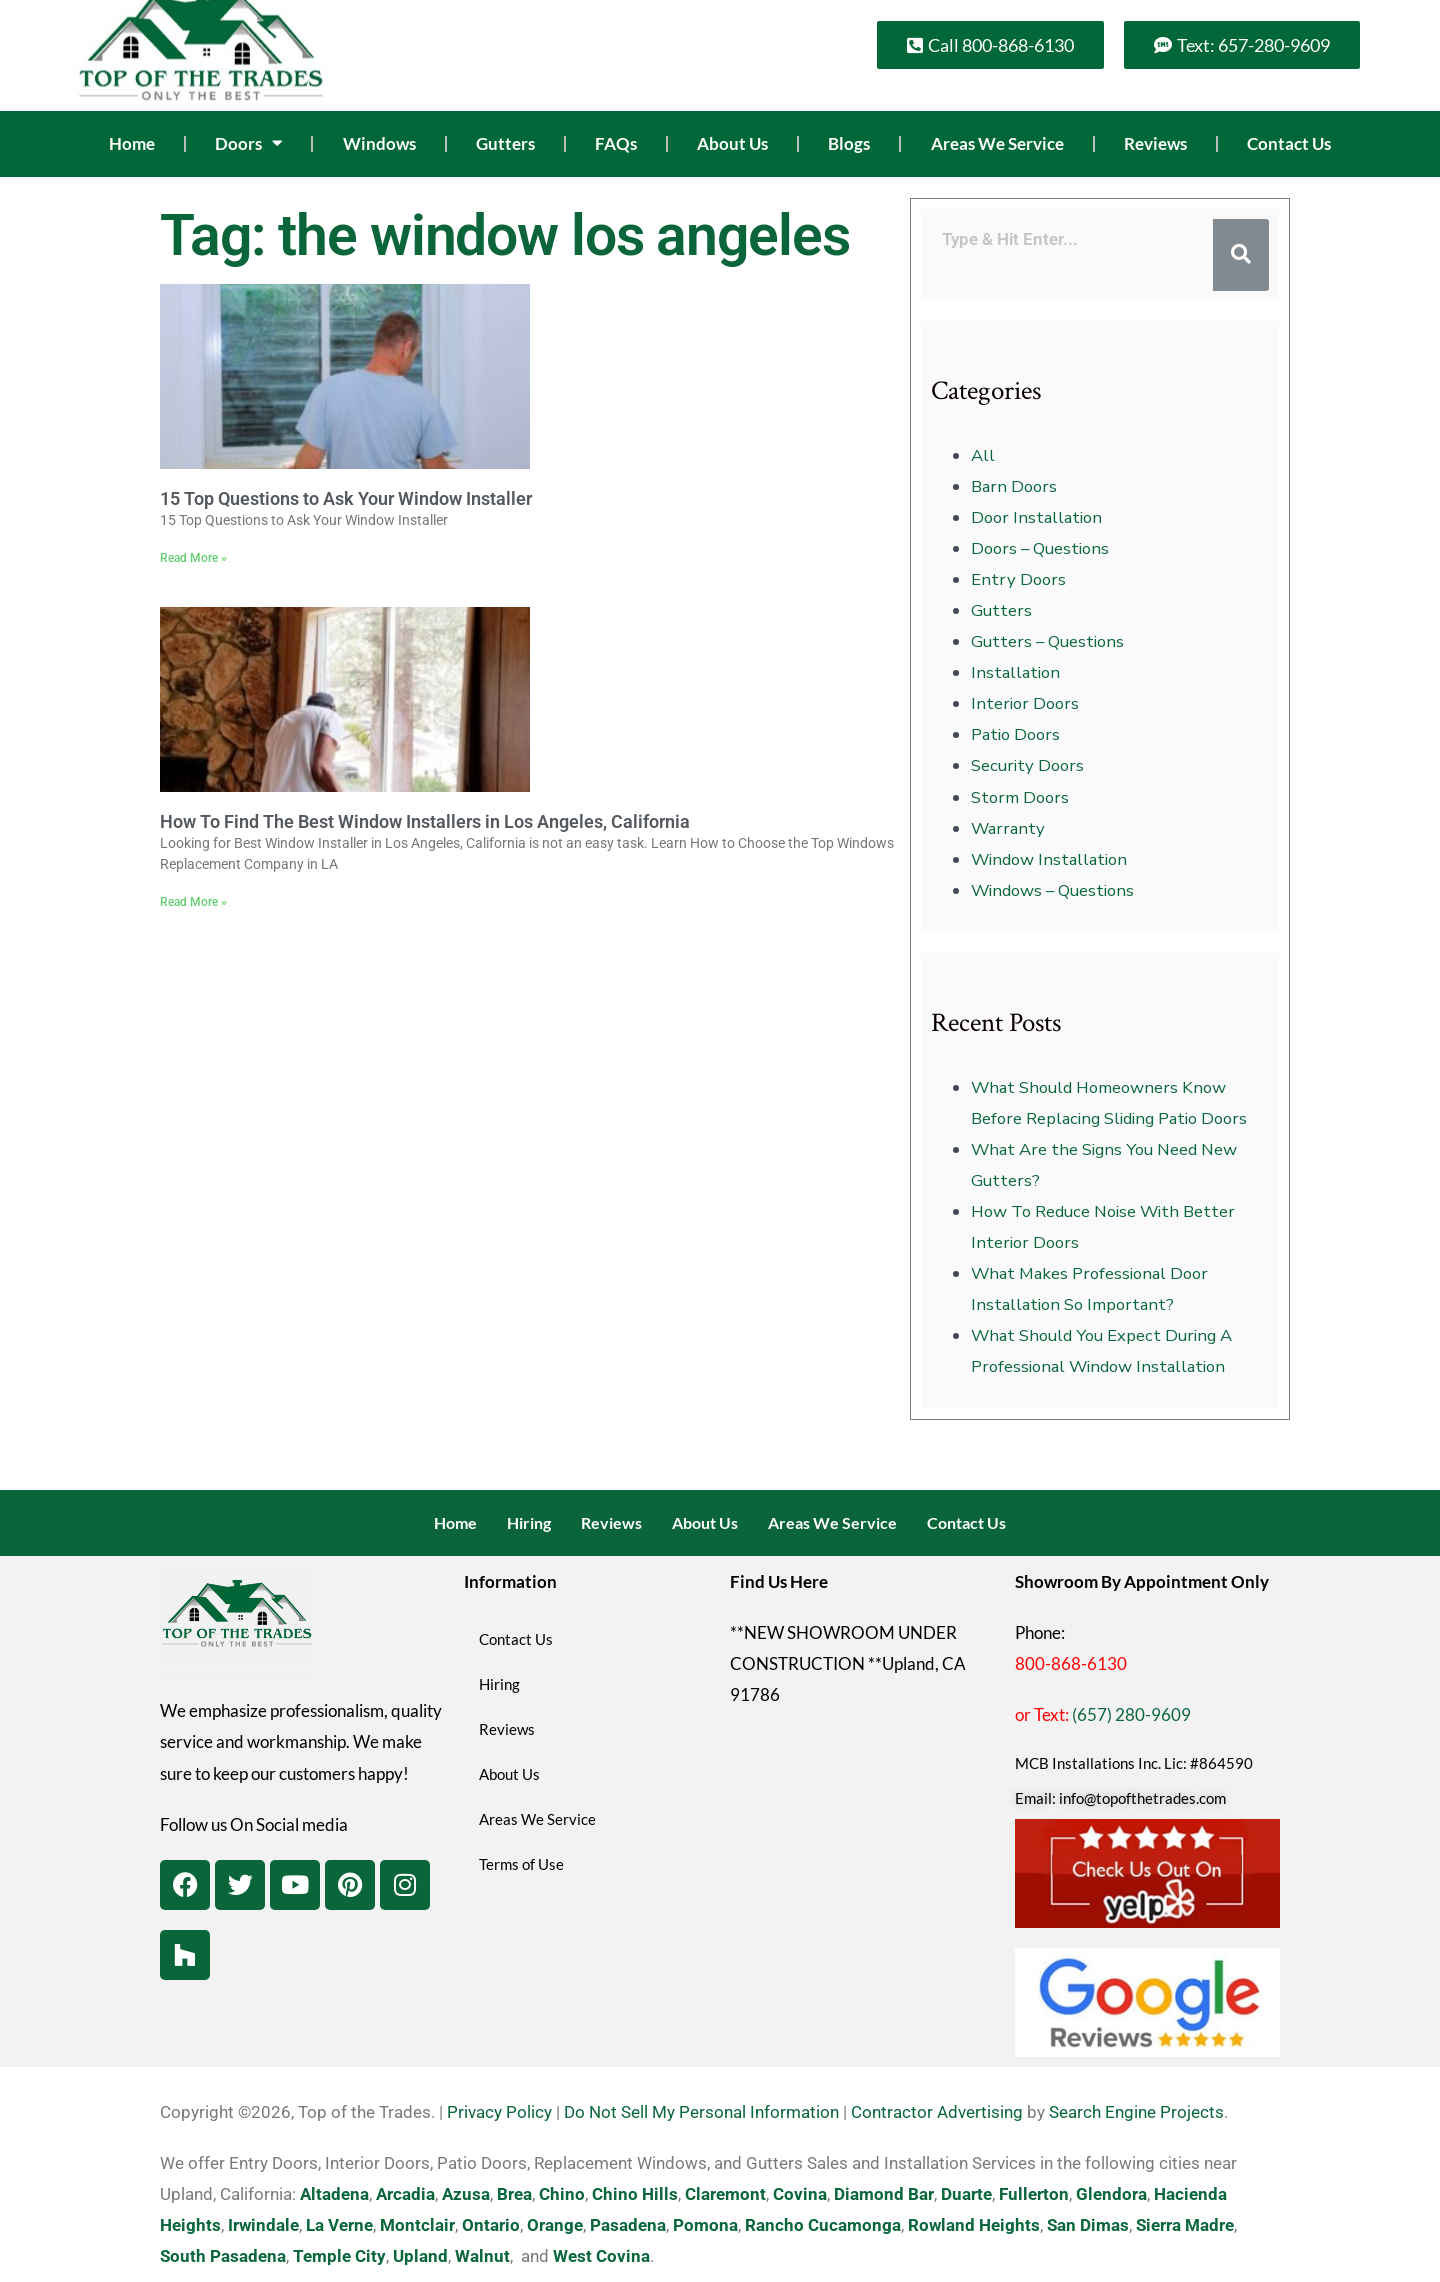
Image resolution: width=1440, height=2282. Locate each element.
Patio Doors (1015, 734)
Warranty (1008, 828)
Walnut (482, 2256)
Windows (379, 143)
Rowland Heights (974, 2225)
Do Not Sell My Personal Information (701, 2112)
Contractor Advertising (937, 2112)
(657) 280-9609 (1131, 1714)
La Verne (339, 2225)
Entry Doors (1018, 579)
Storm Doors (1020, 797)
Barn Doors (1014, 486)
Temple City (339, 2256)
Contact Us (1289, 143)
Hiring (529, 1522)
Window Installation (1049, 859)
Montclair (417, 2225)
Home (132, 143)
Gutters (505, 143)
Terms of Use (521, 1864)
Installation (1015, 672)
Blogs (849, 143)
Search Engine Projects (1136, 2112)
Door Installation (1036, 517)
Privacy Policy (499, 2112)
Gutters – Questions (1047, 641)
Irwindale (263, 2225)
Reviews (1155, 143)
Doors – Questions (1040, 548)
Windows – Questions (1052, 890)
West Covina (601, 2256)
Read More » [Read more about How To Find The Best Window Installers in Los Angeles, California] (193, 902)
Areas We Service (997, 143)
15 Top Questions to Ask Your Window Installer (346, 498)
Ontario (491, 2225)
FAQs (616, 143)
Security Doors (1027, 765)
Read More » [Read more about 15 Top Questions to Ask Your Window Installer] (193, 558)
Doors (248, 143)
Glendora (1111, 2194)
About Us (732, 143)
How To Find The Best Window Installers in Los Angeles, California (425, 821)
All (983, 455)
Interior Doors (1025, 703)
